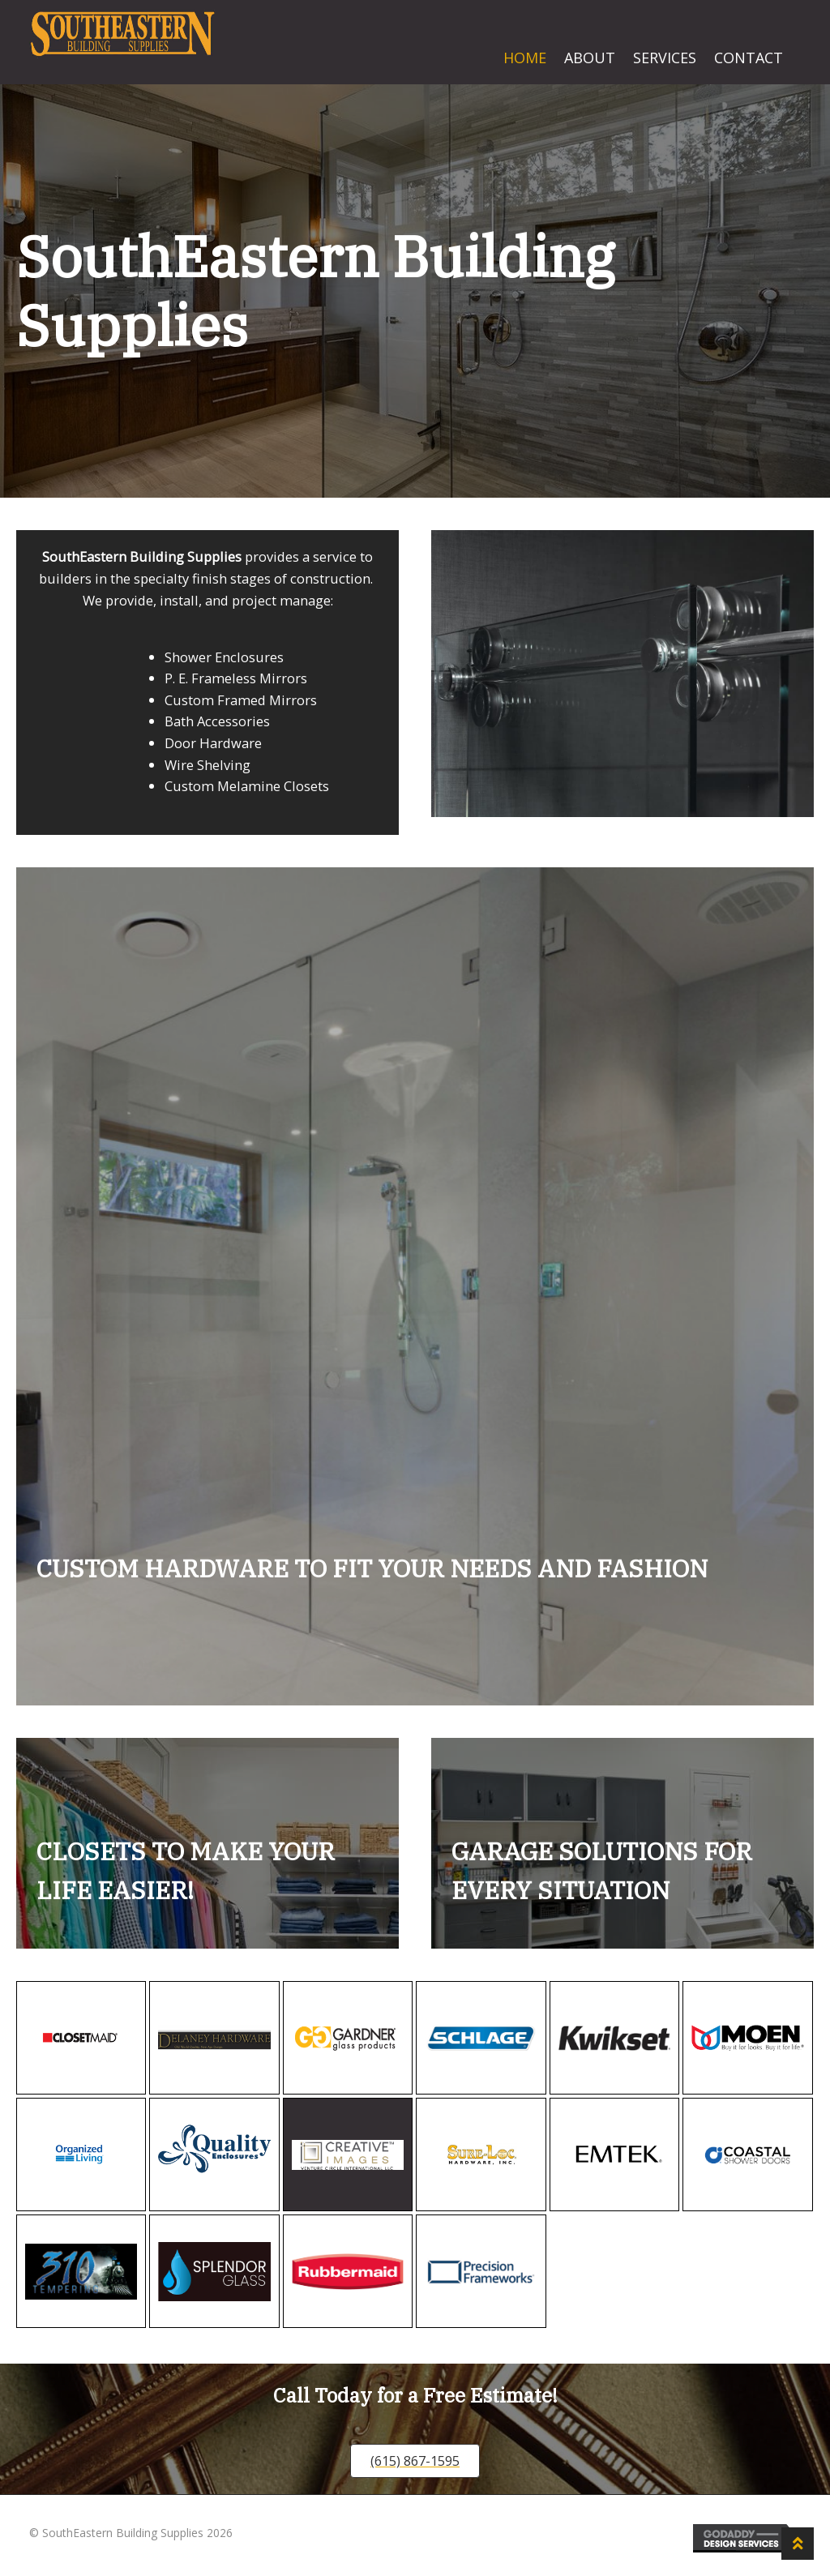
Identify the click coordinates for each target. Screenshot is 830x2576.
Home (524, 57)
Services (664, 57)
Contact (748, 57)
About (589, 57)
